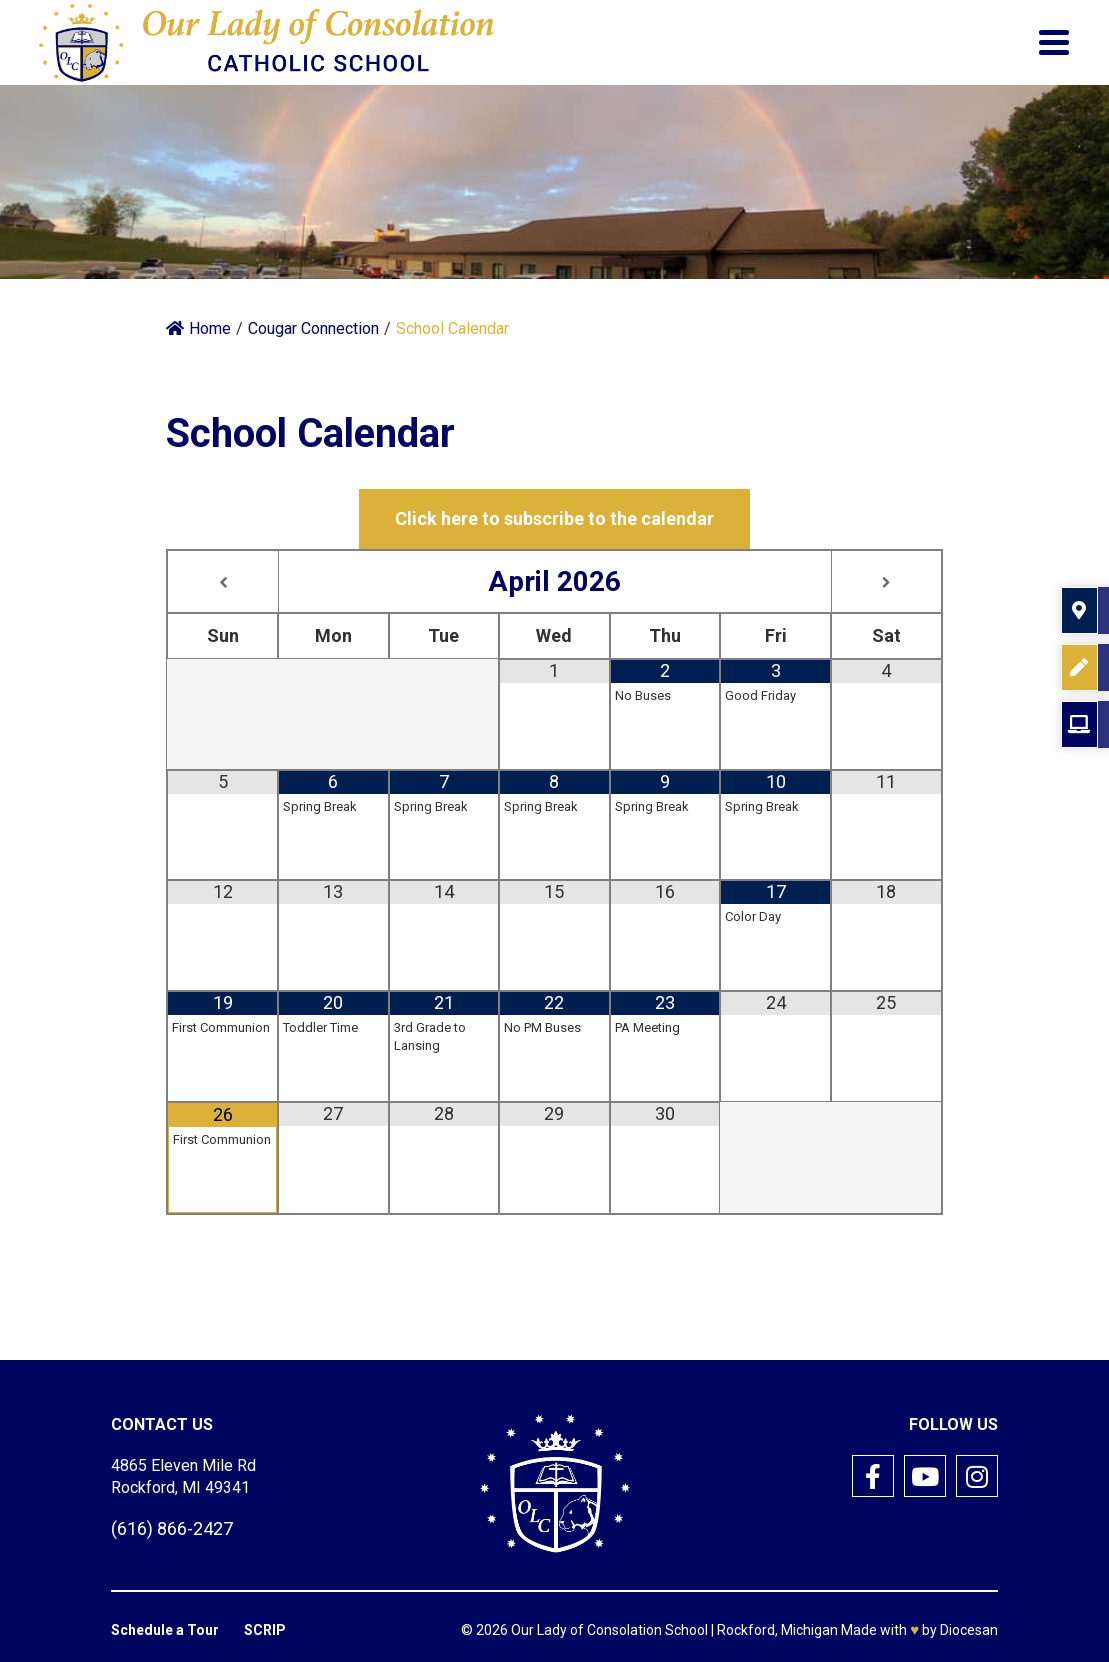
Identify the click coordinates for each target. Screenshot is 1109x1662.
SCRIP (265, 1630)
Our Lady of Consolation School (609, 1630)
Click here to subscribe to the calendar (554, 518)
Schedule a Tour (165, 1630)
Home (198, 328)
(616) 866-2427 (172, 1528)
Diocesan (969, 1630)
